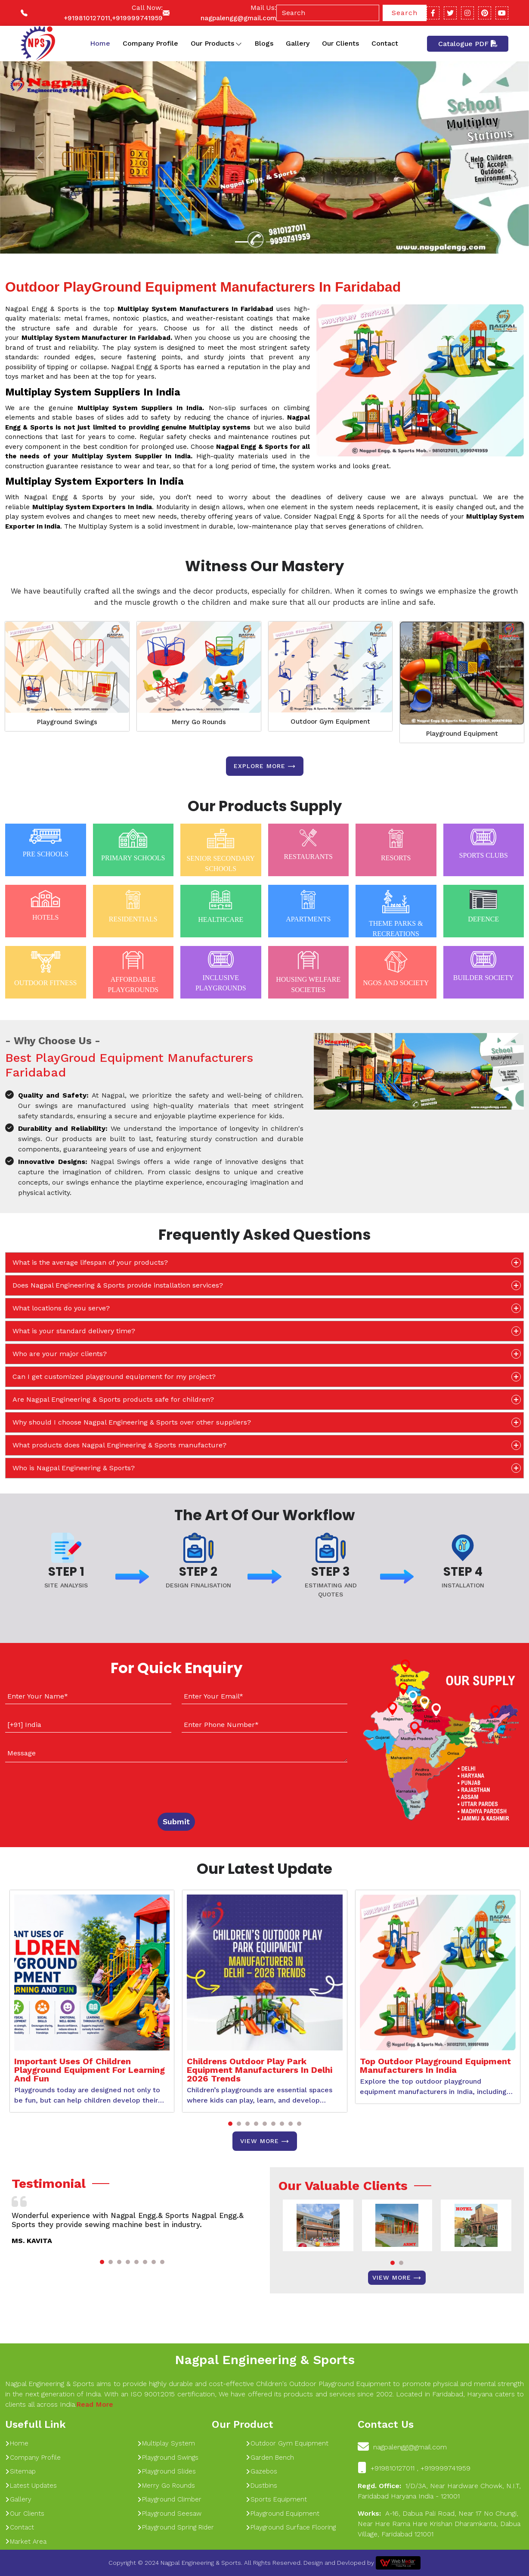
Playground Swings (67, 722)
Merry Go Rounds (199, 722)
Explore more (265, 766)
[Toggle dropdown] (238, 43)
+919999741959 (137, 18)
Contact (384, 43)
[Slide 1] (241, 242)
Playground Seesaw (169, 2513)
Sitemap (20, 2471)
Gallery (297, 43)
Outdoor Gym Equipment (330, 721)
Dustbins (261, 2485)
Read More (94, 2404)
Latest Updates (31, 2485)
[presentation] (57, 1785)
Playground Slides (166, 2471)
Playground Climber (169, 2499)
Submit (176, 1821)
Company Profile (150, 43)
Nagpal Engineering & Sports (265, 2359)
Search (405, 13)
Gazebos (261, 2471)
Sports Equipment (276, 2499)
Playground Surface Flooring (291, 2527)
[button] (230, 2124)
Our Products (216, 43)
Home (100, 43)
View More (264, 2141)
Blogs (263, 43)
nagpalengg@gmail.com (238, 18)
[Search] (327, 13)
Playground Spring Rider (175, 2527)
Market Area (25, 2541)
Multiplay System (166, 2443)
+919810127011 (87, 18)
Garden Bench (270, 2457)
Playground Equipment (462, 733)
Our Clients (340, 43)
